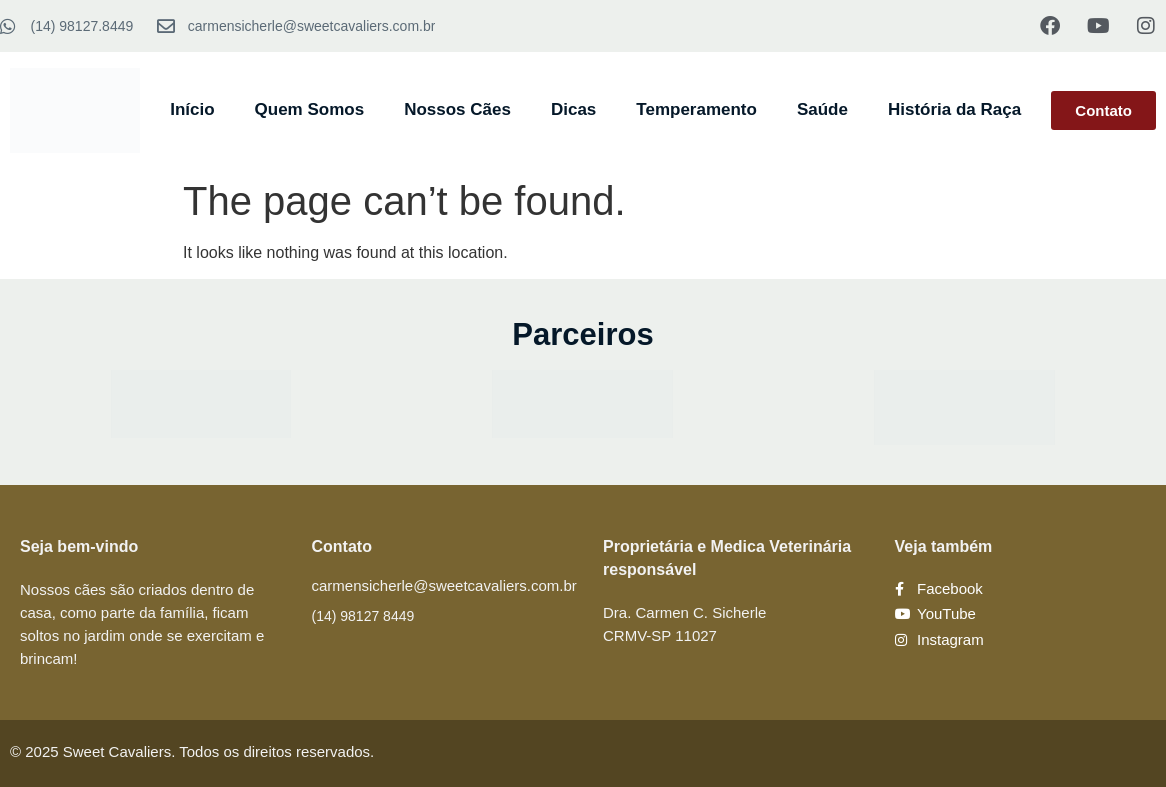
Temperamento (696, 109)
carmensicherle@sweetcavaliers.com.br (444, 585)
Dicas (573, 109)
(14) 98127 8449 (363, 616)
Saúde (822, 109)
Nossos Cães (457, 109)
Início (192, 109)
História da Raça (954, 109)
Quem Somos (310, 109)
